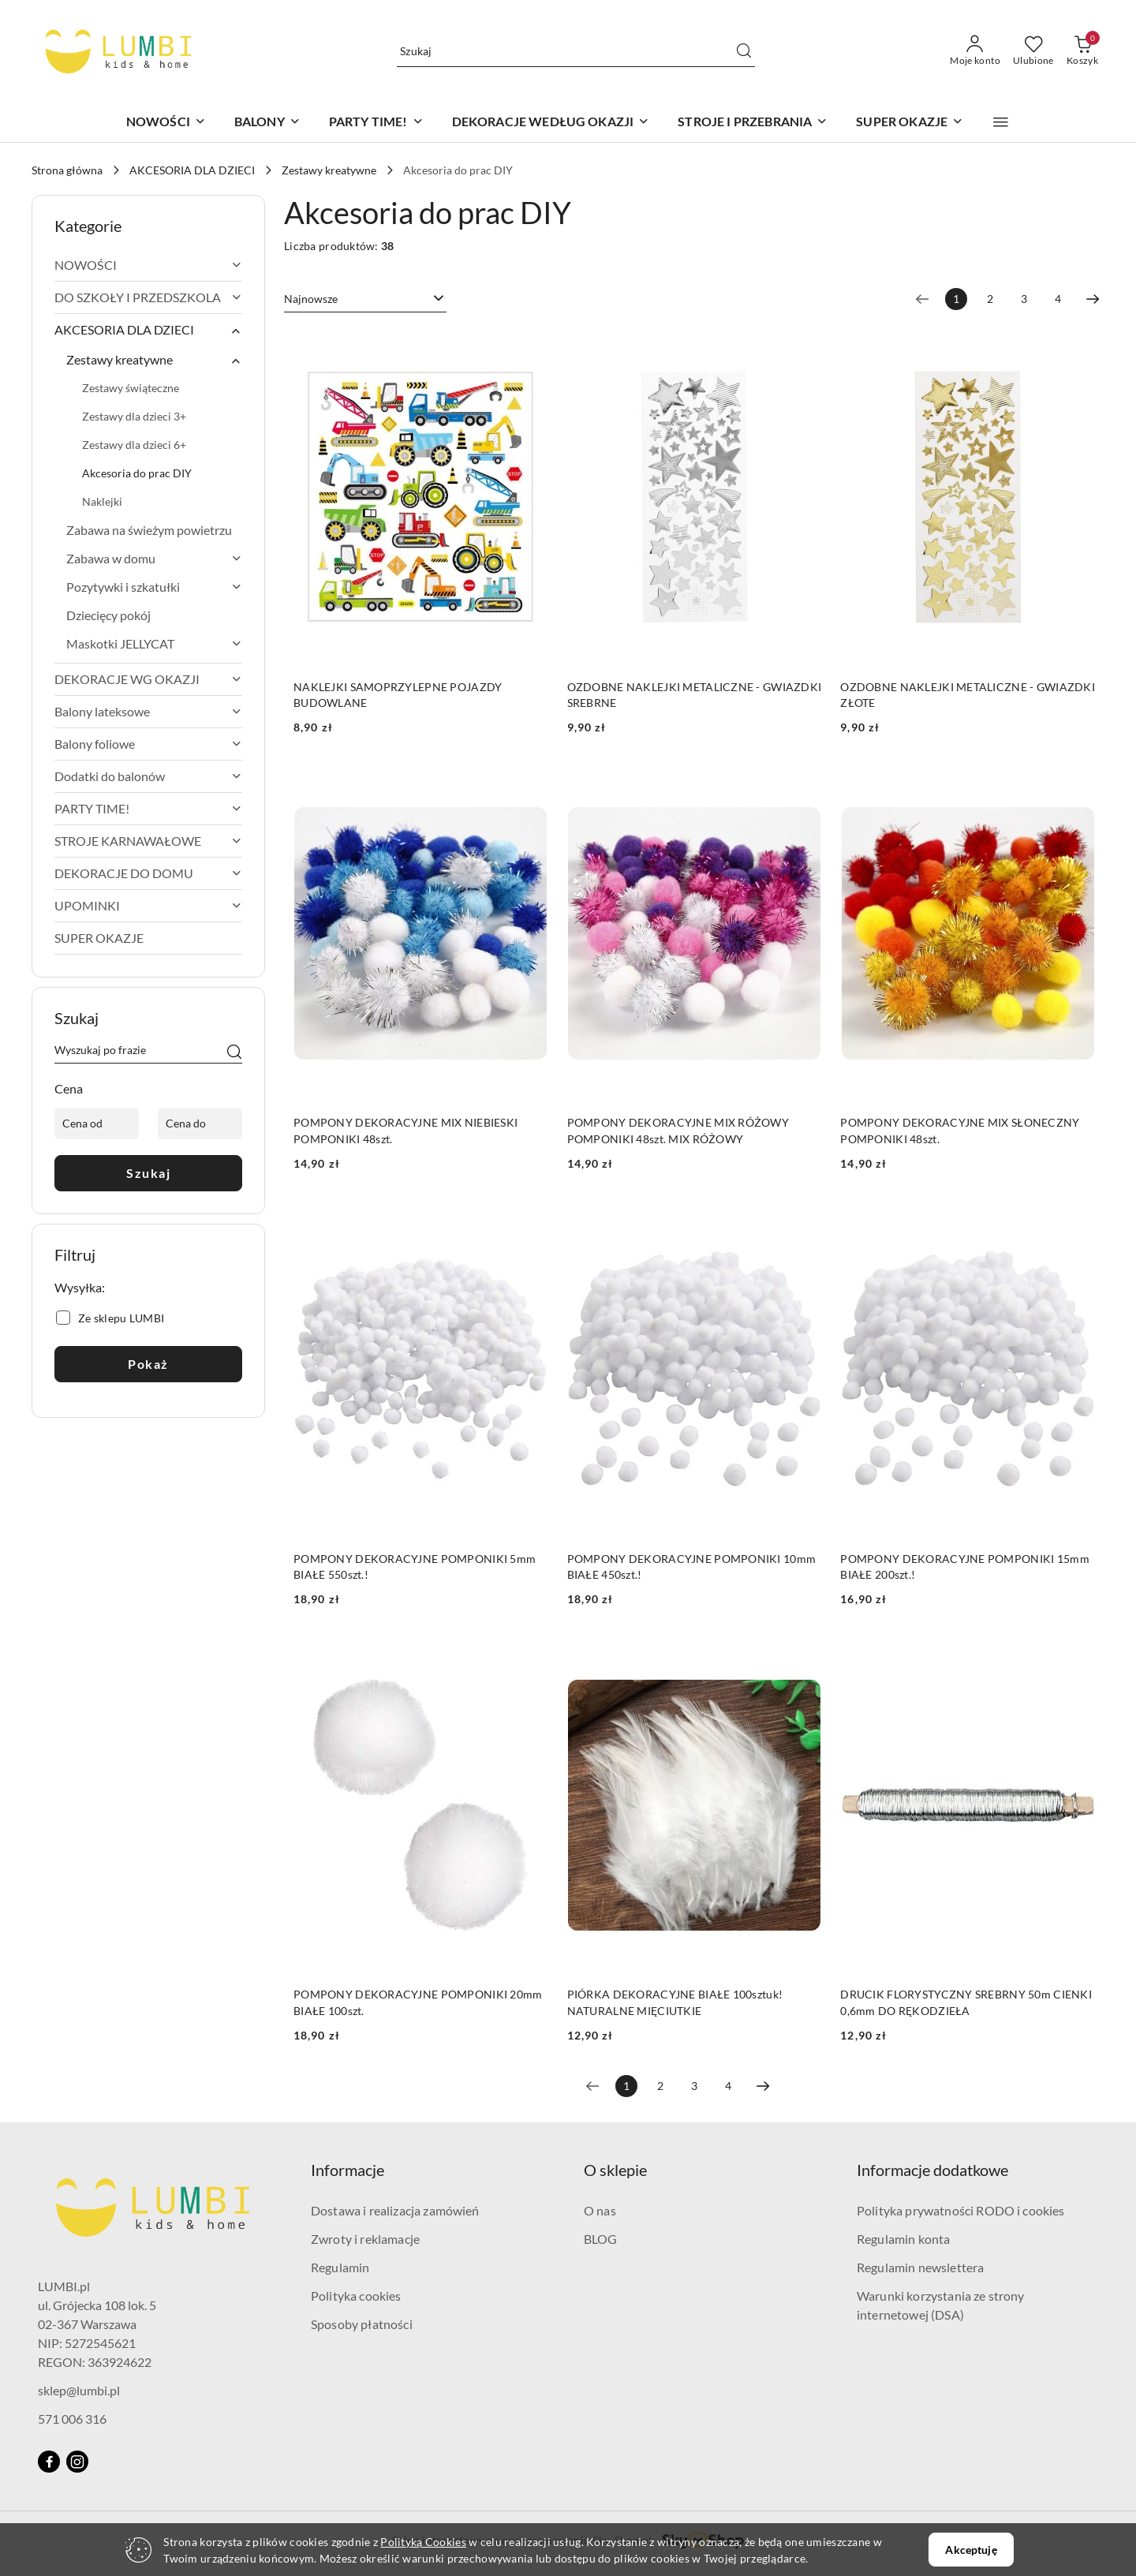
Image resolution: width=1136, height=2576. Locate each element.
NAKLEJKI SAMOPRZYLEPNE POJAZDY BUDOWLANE (397, 694)
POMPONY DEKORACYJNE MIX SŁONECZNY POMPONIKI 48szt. (959, 1130)
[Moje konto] (975, 51)
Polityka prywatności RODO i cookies (961, 2210)
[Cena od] (96, 1123)
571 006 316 (72, 2418)
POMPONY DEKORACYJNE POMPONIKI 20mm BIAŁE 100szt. (418, 2002)
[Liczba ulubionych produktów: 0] (1033, 51)
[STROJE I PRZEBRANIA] (752, 123)
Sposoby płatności (362, 2323)
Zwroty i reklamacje (365, 2238)
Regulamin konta (903, 2238)
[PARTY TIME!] (376, 123)
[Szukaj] (234, 1052)
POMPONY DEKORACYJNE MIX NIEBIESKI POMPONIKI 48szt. (405, 1130)
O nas (600, 2210)
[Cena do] (200, 1123)
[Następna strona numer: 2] (1092, 299)
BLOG (601, 2238)
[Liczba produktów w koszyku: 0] (1082, 51)
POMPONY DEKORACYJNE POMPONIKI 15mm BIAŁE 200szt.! (964, 1566)
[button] (1000, 122)
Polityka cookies (356, 2295)
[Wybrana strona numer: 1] (956, 299)
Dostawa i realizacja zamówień (395, 2210)
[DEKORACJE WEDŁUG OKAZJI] (551, 123)
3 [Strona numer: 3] (1024, 298)
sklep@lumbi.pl (79, 2390)
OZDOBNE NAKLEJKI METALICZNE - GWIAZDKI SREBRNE (694, 694)
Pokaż (148, 1363)
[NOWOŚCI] (166, 123)
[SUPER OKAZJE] (910, 123)
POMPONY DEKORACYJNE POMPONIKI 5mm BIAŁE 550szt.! (414, 1566)
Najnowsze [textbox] (311, 298)
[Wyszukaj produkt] (576, 51)
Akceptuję (970, 2549)
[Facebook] (49, 2462)
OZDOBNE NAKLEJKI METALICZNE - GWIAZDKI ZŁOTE (967, 694)
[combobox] (365, 299)
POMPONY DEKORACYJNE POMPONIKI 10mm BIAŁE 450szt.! (691, 1566)
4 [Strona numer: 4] (1058, 298)
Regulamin (340, 2267)
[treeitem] (148, 265)
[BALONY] (267, 123)
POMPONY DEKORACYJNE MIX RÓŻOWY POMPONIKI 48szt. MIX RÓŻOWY (678, 1130)
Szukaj (148, 1172)
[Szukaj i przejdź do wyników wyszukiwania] (744, 51)
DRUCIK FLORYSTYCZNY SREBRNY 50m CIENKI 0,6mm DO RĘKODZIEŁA (966, 2002)
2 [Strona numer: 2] (990, 298)
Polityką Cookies (422, 2541)
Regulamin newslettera (920, 2267)
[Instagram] (77, 2462)
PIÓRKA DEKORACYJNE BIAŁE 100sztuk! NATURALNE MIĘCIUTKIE (675, 2002)
